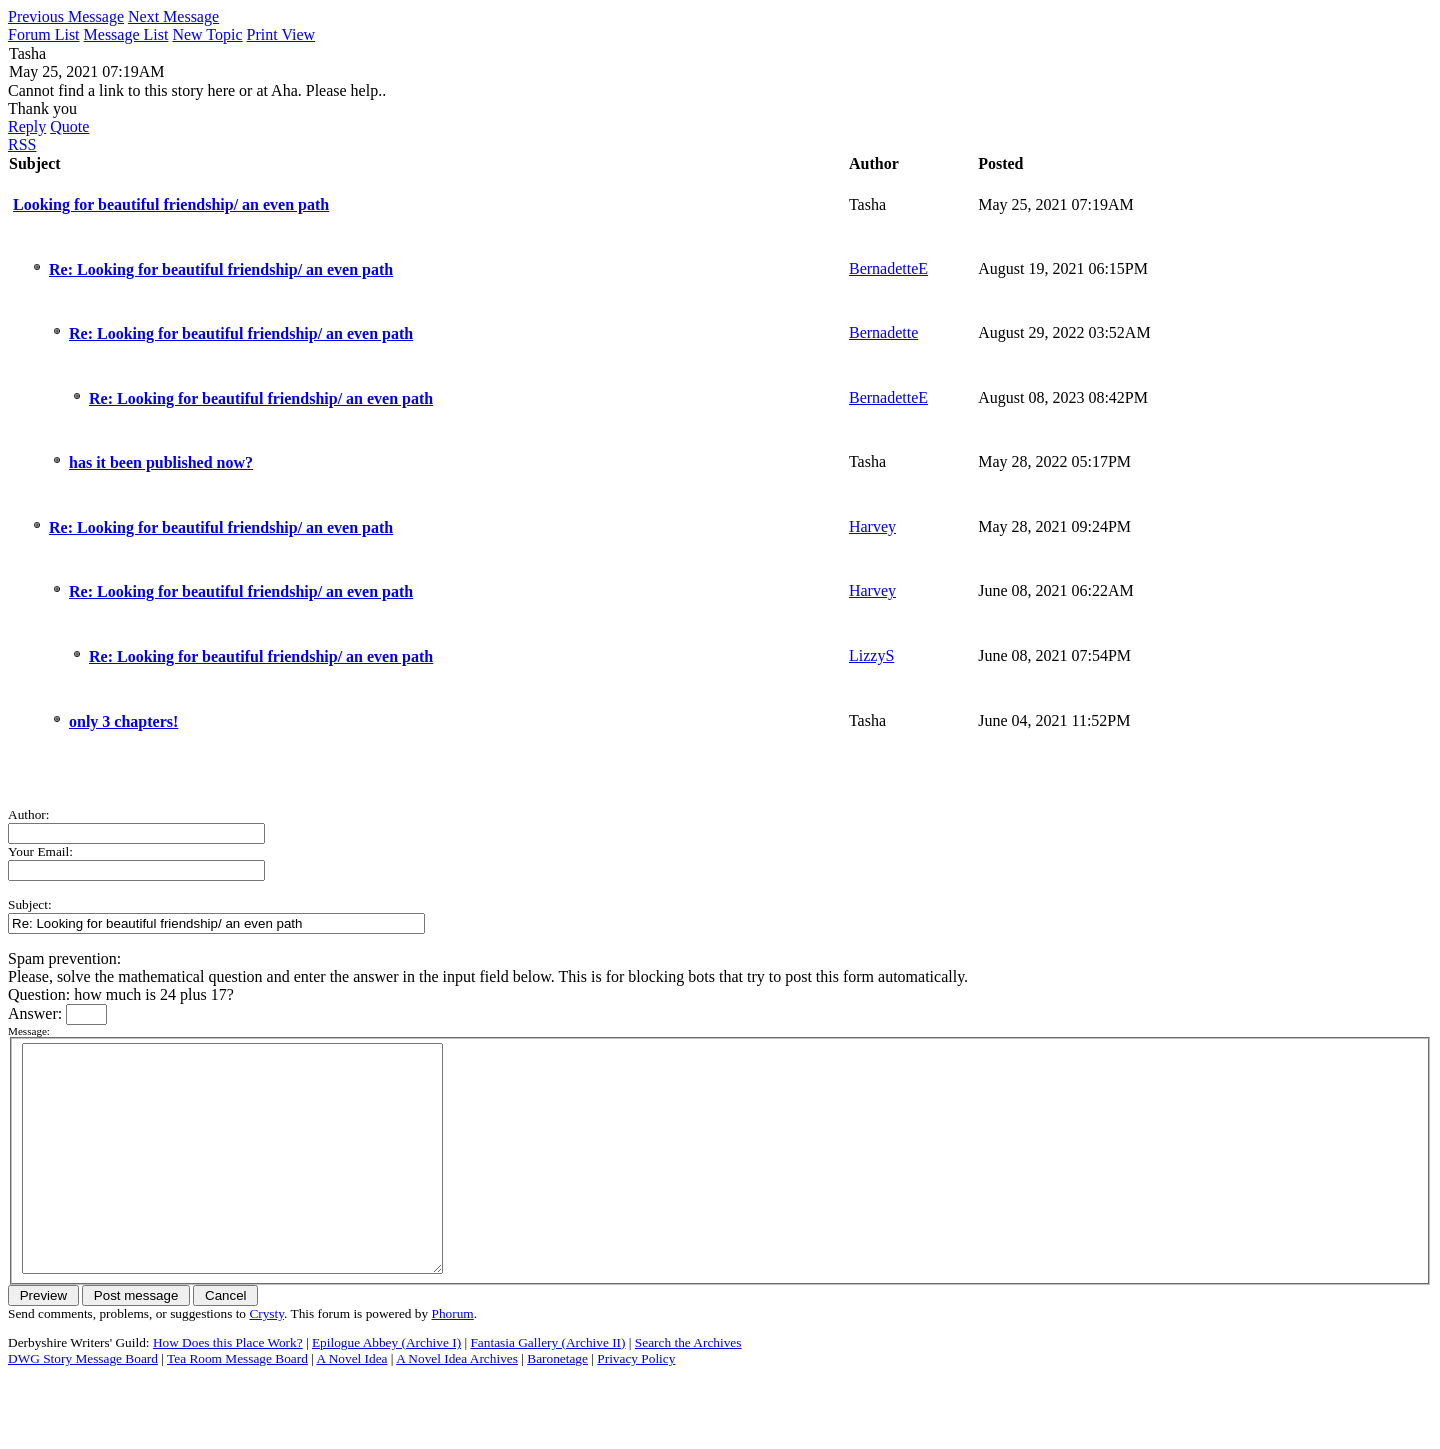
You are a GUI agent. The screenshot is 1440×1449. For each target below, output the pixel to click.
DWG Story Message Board (83, 1403)
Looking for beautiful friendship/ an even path (171, 204)
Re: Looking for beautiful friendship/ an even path (221, 269)
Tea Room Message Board (237, 1403)
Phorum (453, 1358)
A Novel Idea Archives (457, 1403)
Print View (281, 34)
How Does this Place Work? (228, 1387)
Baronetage (557, 1403)
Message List (126, 34)
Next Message (173, 16)
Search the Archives (688, 1387)
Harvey (872, 526)
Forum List (44, 34)
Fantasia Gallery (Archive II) (547, 1387)
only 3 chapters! (123, 721)
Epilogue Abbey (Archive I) (386, 1387)
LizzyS (871, 655)
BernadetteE (888, 268)
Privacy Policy (636, 1403)
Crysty (266, 1358)
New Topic (207, 34)
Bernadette (883, 332)
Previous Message (66, 16)
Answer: (37, 1013)
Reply (27, 126)
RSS (22, 144)
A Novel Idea (351, 1403)
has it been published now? (161, 462)
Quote (69, 126)
